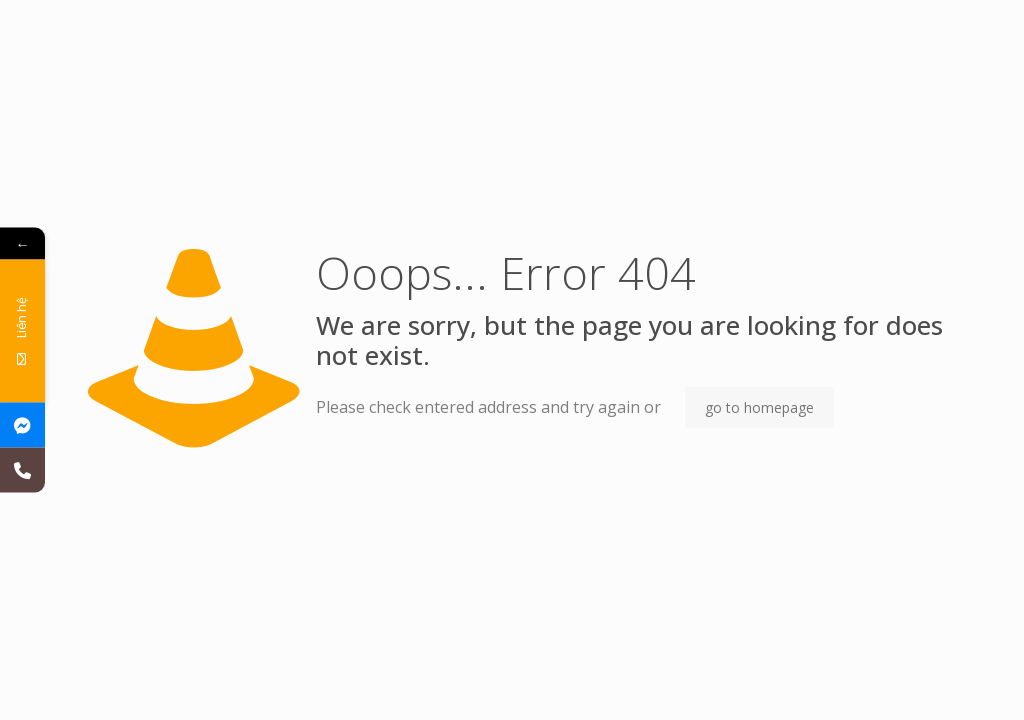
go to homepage (759, 407)
